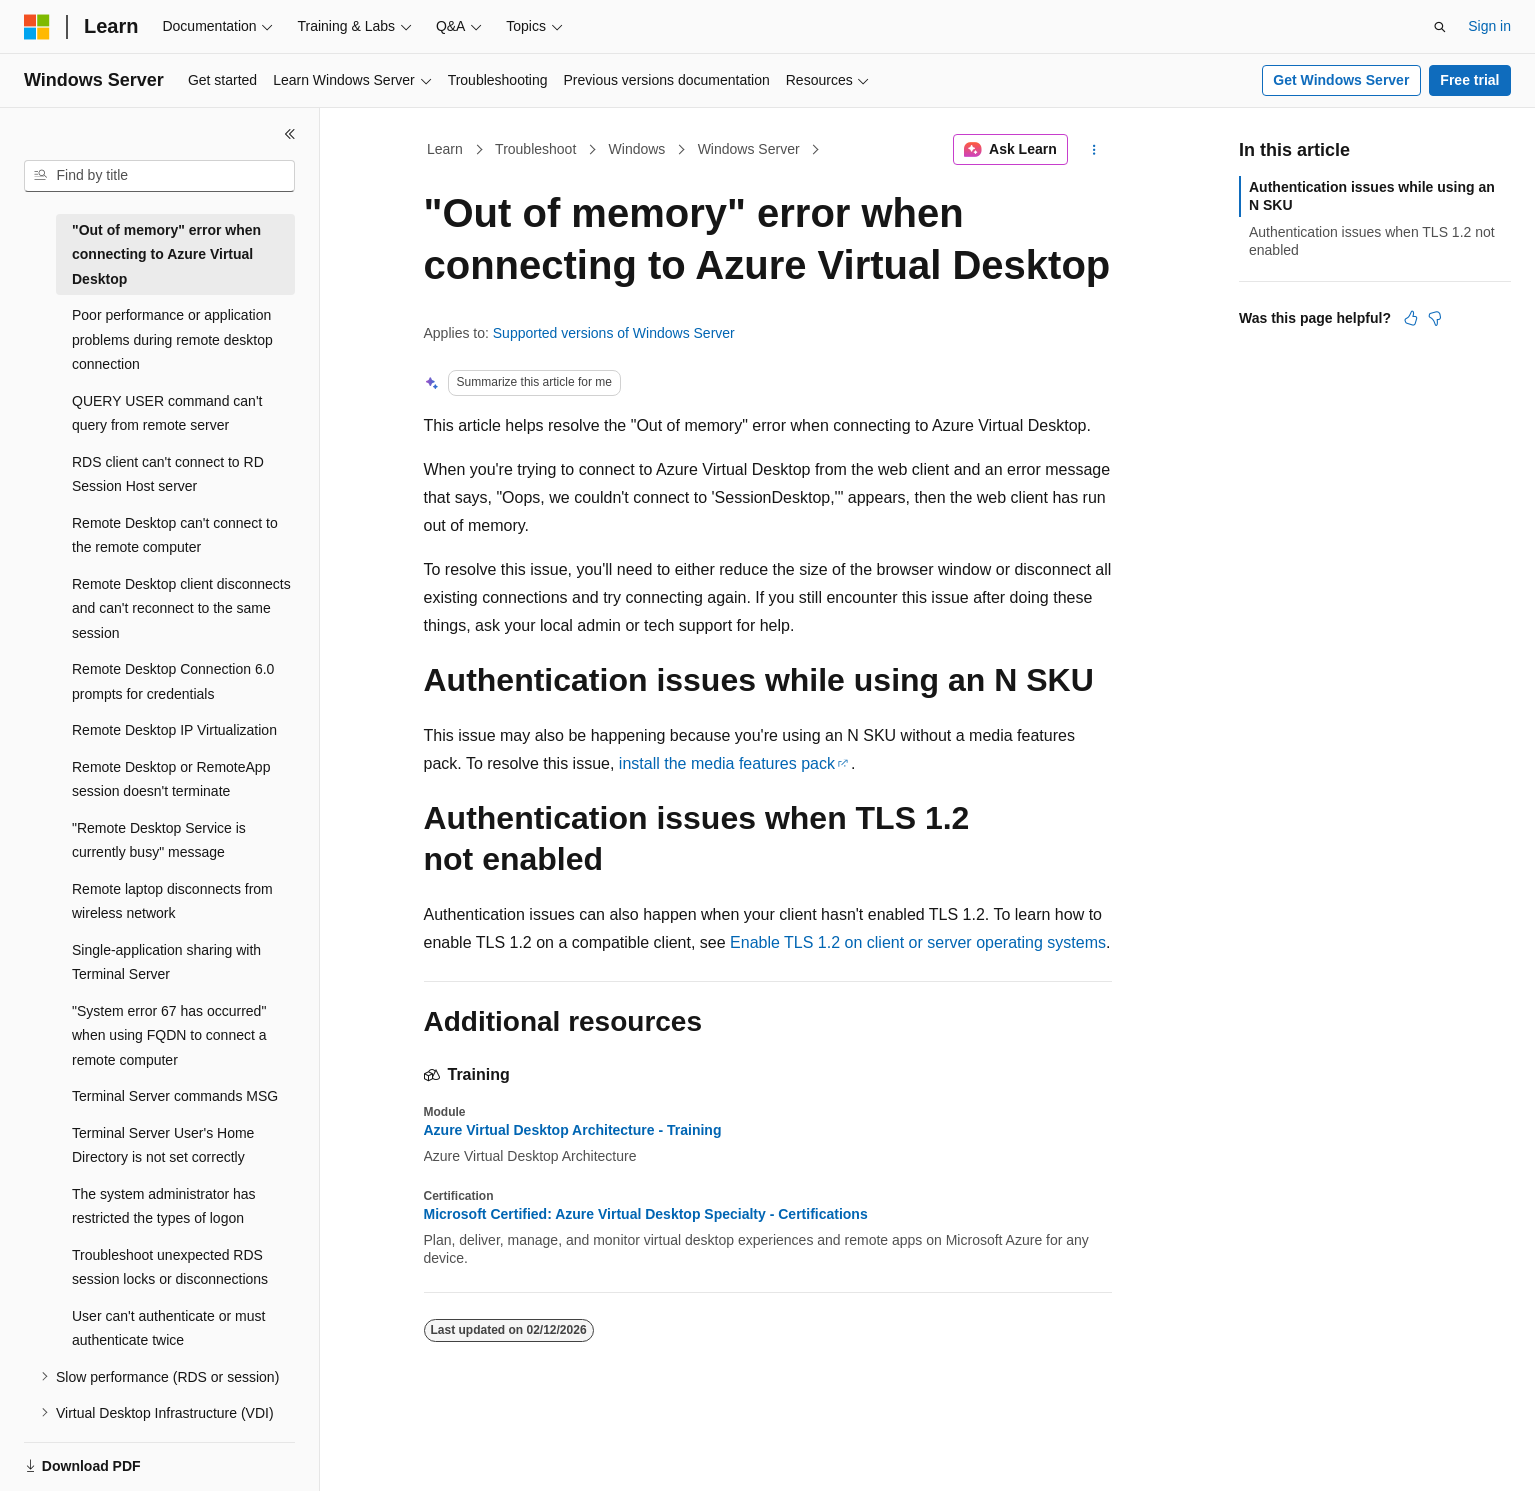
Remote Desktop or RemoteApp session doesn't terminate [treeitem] (171, 779)
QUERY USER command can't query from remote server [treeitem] (167, 413)
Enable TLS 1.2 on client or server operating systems (918, 942)
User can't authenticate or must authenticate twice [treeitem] (168, 1328)
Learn (445, 149)
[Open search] (1440, 27)
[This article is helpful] (1411, 318)
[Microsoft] (37, 27)
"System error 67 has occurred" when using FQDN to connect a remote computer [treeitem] (169, 1035)
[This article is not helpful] (1435, 318)
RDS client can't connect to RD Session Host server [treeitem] (168, 474)
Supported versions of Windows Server (614, 333)
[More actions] (1093, 150)
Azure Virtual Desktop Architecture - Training (573, 1130)
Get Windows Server (1341, 80)
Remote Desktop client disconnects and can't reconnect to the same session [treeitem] (181, 608)
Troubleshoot (535, 149)
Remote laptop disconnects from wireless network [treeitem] (172, 901)
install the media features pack (727, 763)
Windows (637, 149)
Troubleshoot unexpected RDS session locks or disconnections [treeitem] (170, 1267)
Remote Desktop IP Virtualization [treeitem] (174, 730)
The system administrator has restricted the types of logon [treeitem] (164, 1206)
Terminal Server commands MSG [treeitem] (175, 1096)
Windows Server (749, 149)
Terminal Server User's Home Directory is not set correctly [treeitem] (163, 1145)
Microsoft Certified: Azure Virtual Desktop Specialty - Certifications (646, 1214)
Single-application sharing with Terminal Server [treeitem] (166, 962)
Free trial (1469, 80)
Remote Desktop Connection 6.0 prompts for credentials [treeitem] (173, 681)
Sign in (1489, 26)
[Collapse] (290, 134)
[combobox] (159, 176)
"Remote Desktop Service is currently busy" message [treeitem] (159, 840)
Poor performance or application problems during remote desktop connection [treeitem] (172, 339)
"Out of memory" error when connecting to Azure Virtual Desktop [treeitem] (166, 254)
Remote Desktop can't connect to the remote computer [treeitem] (175, 535)
